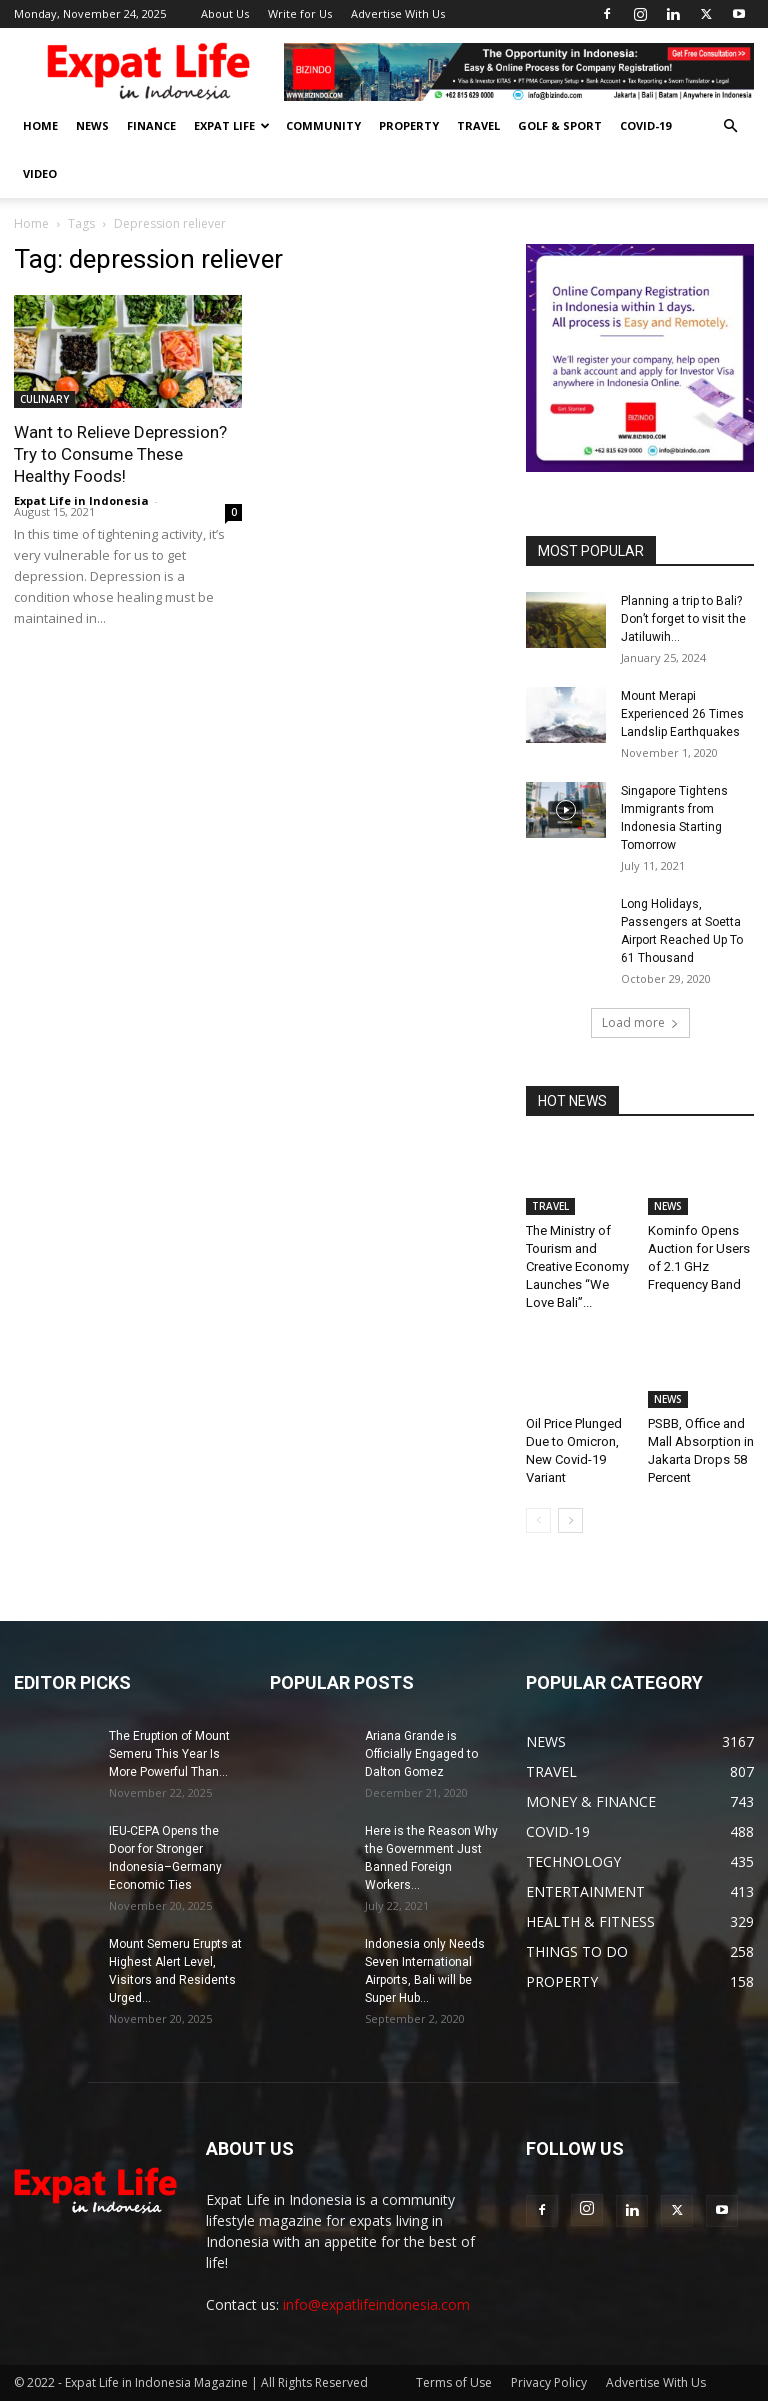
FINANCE (151, 125)
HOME (40, 125)
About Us (225, 13)
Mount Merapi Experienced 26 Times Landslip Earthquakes (682, 714)
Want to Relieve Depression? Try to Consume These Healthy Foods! (120, 454)
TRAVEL (478, 125)
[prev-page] (538, 1520)
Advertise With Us (398, 13)
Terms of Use (454, 2382)
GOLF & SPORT (560, 125)
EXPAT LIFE (232, 125)
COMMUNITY (323, 125)
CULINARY (44, 399)
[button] (730, 126)
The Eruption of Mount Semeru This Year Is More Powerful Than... (169, 1754)
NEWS (92, 125)
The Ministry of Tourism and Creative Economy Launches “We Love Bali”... (577, 1266)
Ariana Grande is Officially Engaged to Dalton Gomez (421, 1754)
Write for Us (300, 13)
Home (31, 223)
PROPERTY (409, 125)
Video (40, 173)
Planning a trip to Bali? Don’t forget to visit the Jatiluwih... (683, 619)
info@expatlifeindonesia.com (376, 2304)
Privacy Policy (549, 2382)
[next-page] (570, 1520)
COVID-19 (645, 125)
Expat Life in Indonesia (81, 500)
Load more (640, 1022)
